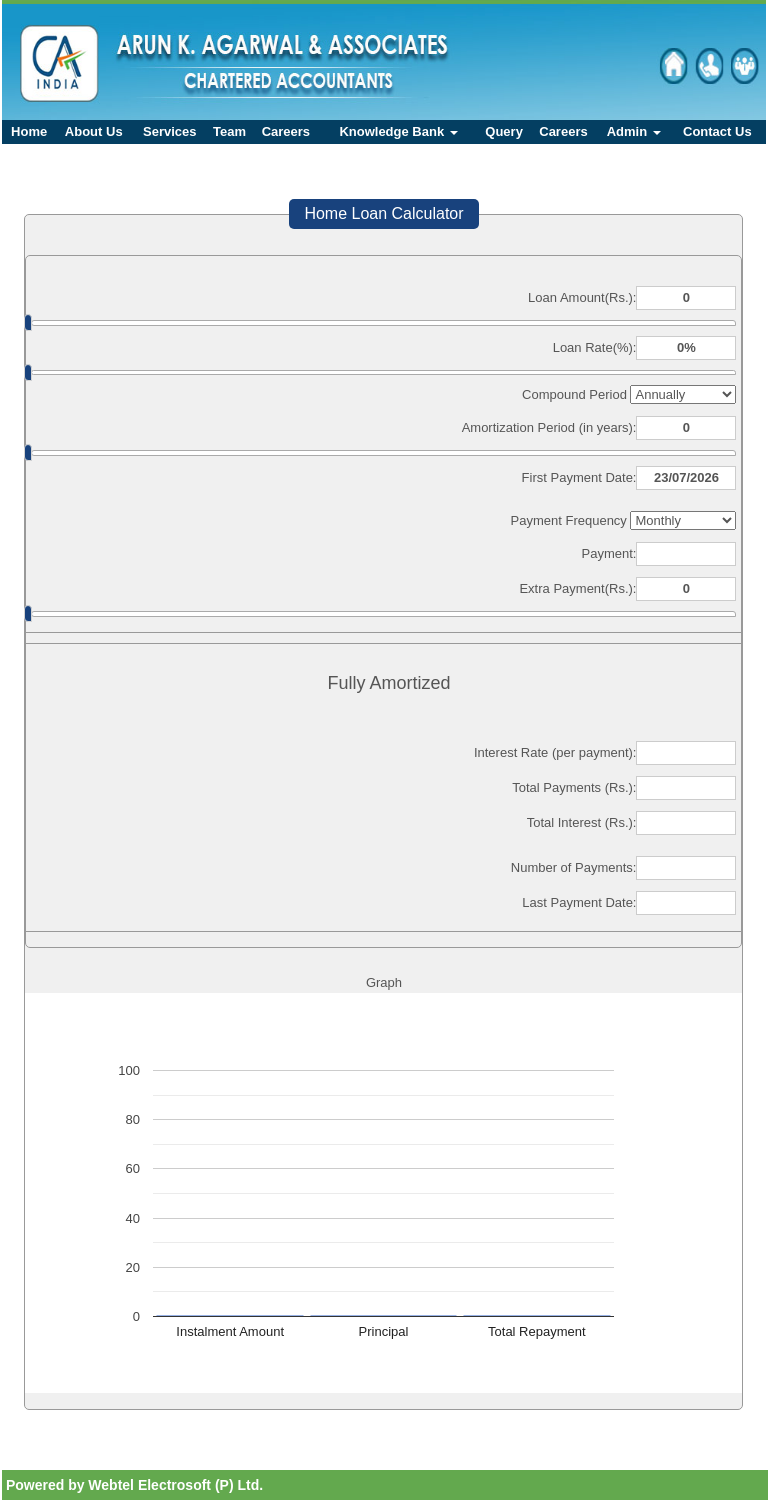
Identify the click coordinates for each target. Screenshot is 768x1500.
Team (229, 131)
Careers (286, 131)
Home (29, 131)
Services (170, 131)
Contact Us (717, 131)
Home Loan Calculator (383, 213)
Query (504, 131)
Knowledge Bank (398, 131)
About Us (94, 131)
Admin (634, 131)
